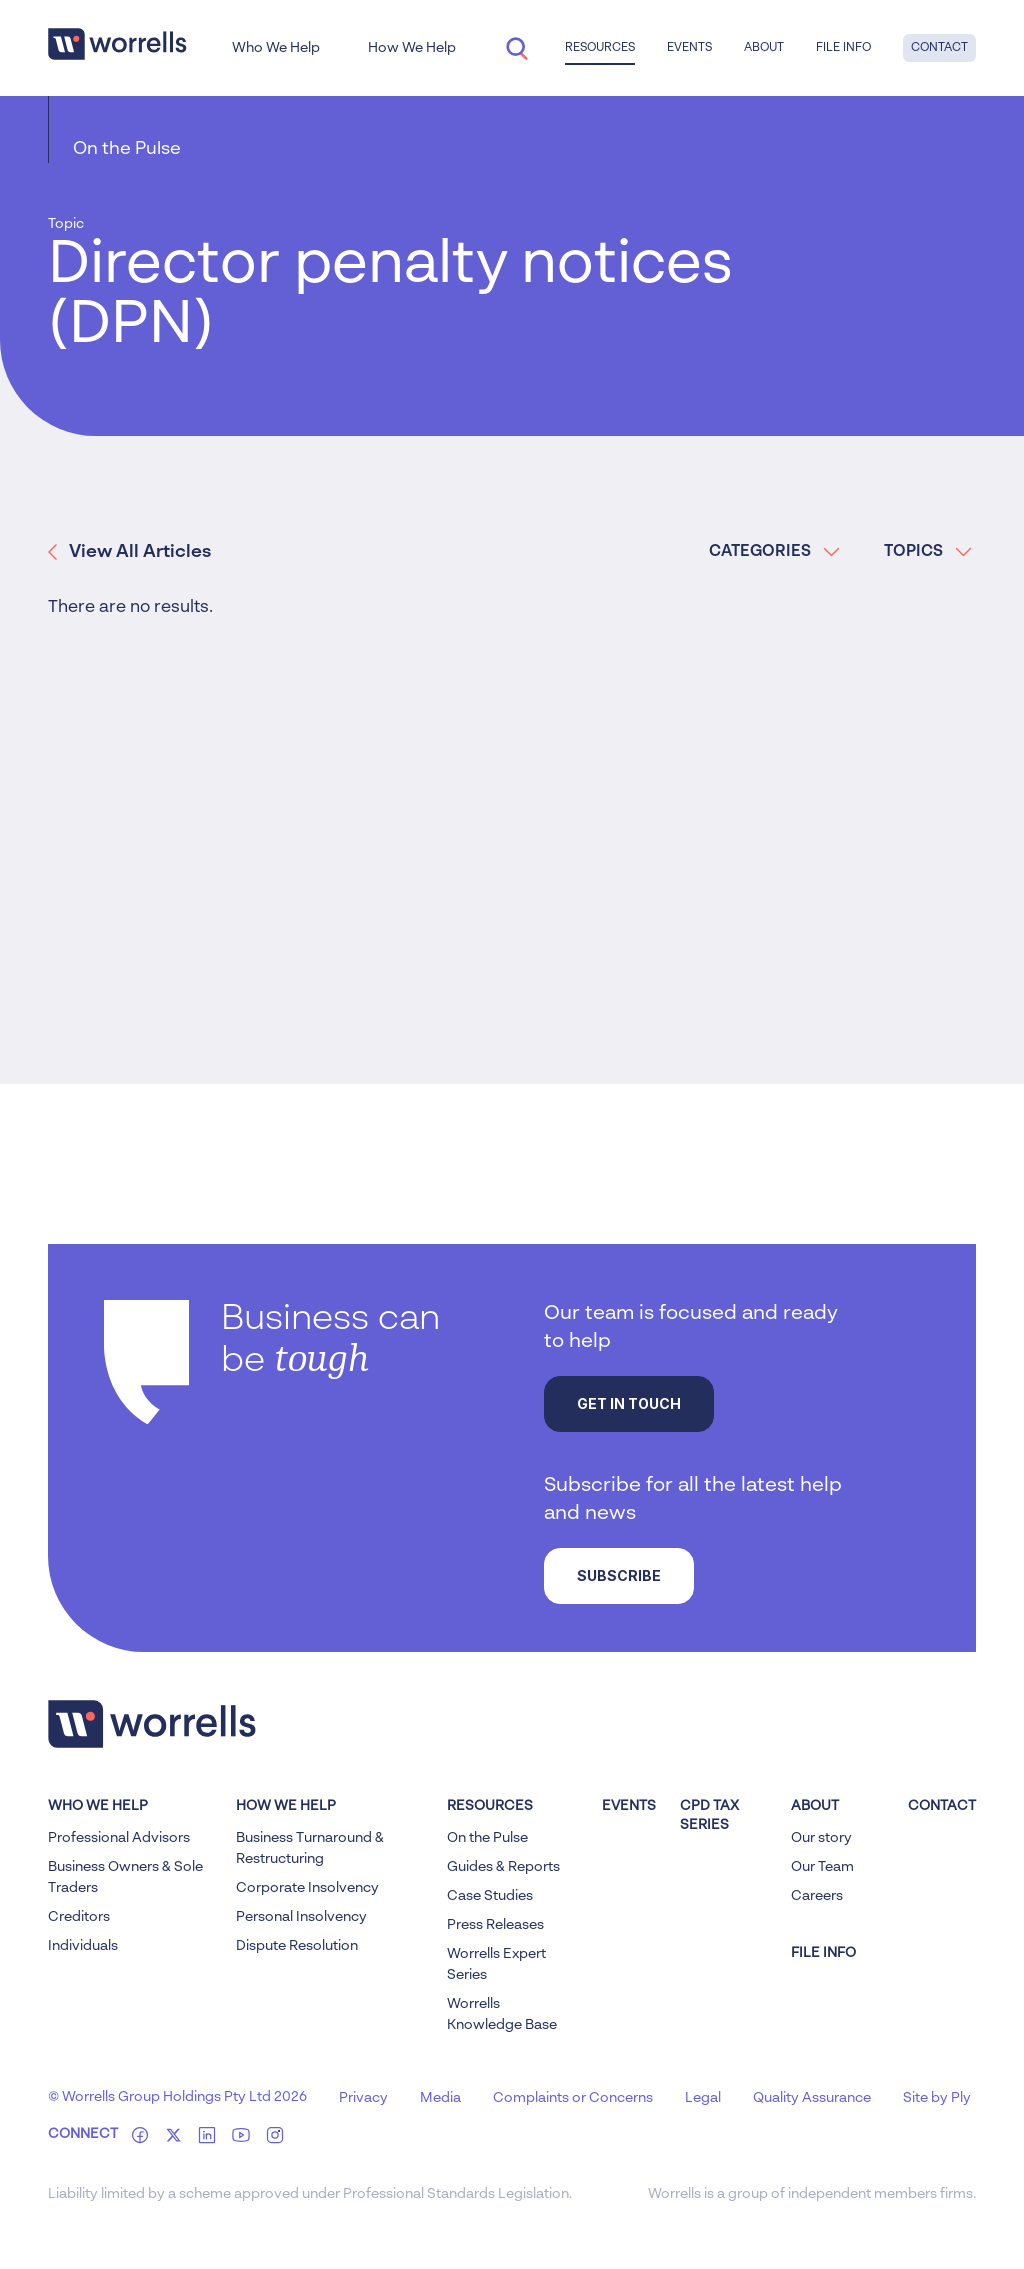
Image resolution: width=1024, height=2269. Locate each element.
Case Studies (490, 1896)
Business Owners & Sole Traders (125, 1877)
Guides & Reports (503, 1867)
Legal (703, 2098)
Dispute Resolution (297, 1946)
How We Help (412, 48)
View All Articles (129, 552)
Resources (600, 48)
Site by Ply (937, 2098)
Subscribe (619, 1575)
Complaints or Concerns (573, 2098)
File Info (843, 48)
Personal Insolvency (301, 1917)
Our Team (822, 1867)
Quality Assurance (812, 2098)
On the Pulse (127, 149)
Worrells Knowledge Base (502, 2014)
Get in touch (629, 1403)
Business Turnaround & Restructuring (310, 1848)
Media (440, 2098)
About (764, 48)
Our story (821, 1838)
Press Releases (495, 1925)
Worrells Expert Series (496, 1964)
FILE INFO (823, 1953)
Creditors (79, 1917)
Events (689, 48)
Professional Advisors (119, 1838)
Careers (817, 1896)
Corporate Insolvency (307, 1888)
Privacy (363, 2098)
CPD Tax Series (709, 1816)
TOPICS (927, 552)
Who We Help (276, 48)
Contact (939, 48)
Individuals (83, 1946)
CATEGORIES (774, 552)
